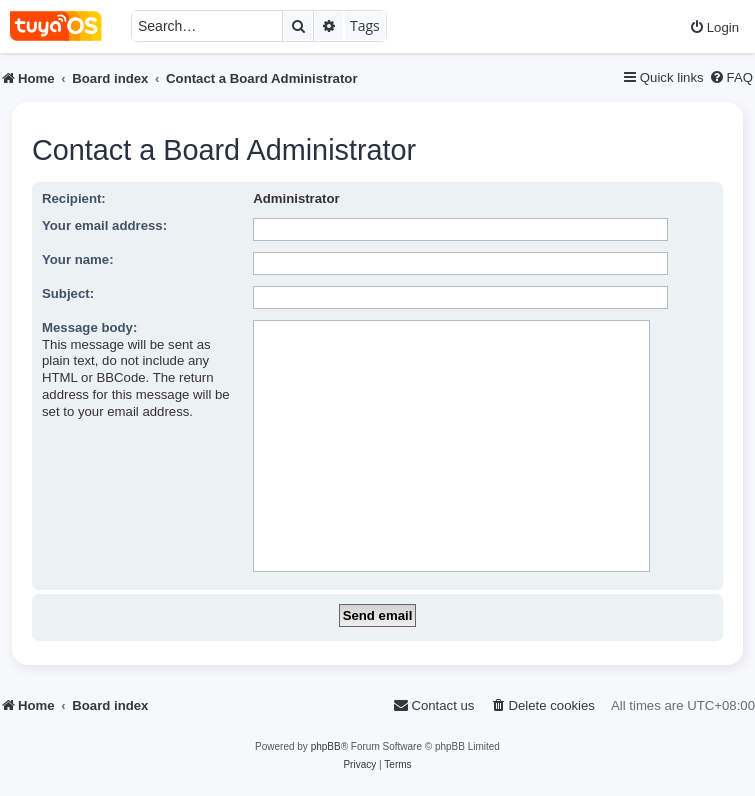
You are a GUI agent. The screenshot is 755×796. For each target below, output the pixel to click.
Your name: (78, 259)
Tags (365, 25)
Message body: (89, 327)
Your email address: (104, 225)
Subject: (68, 293)
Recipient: (74, 198)
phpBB (326, 746)
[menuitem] (714, 27)
